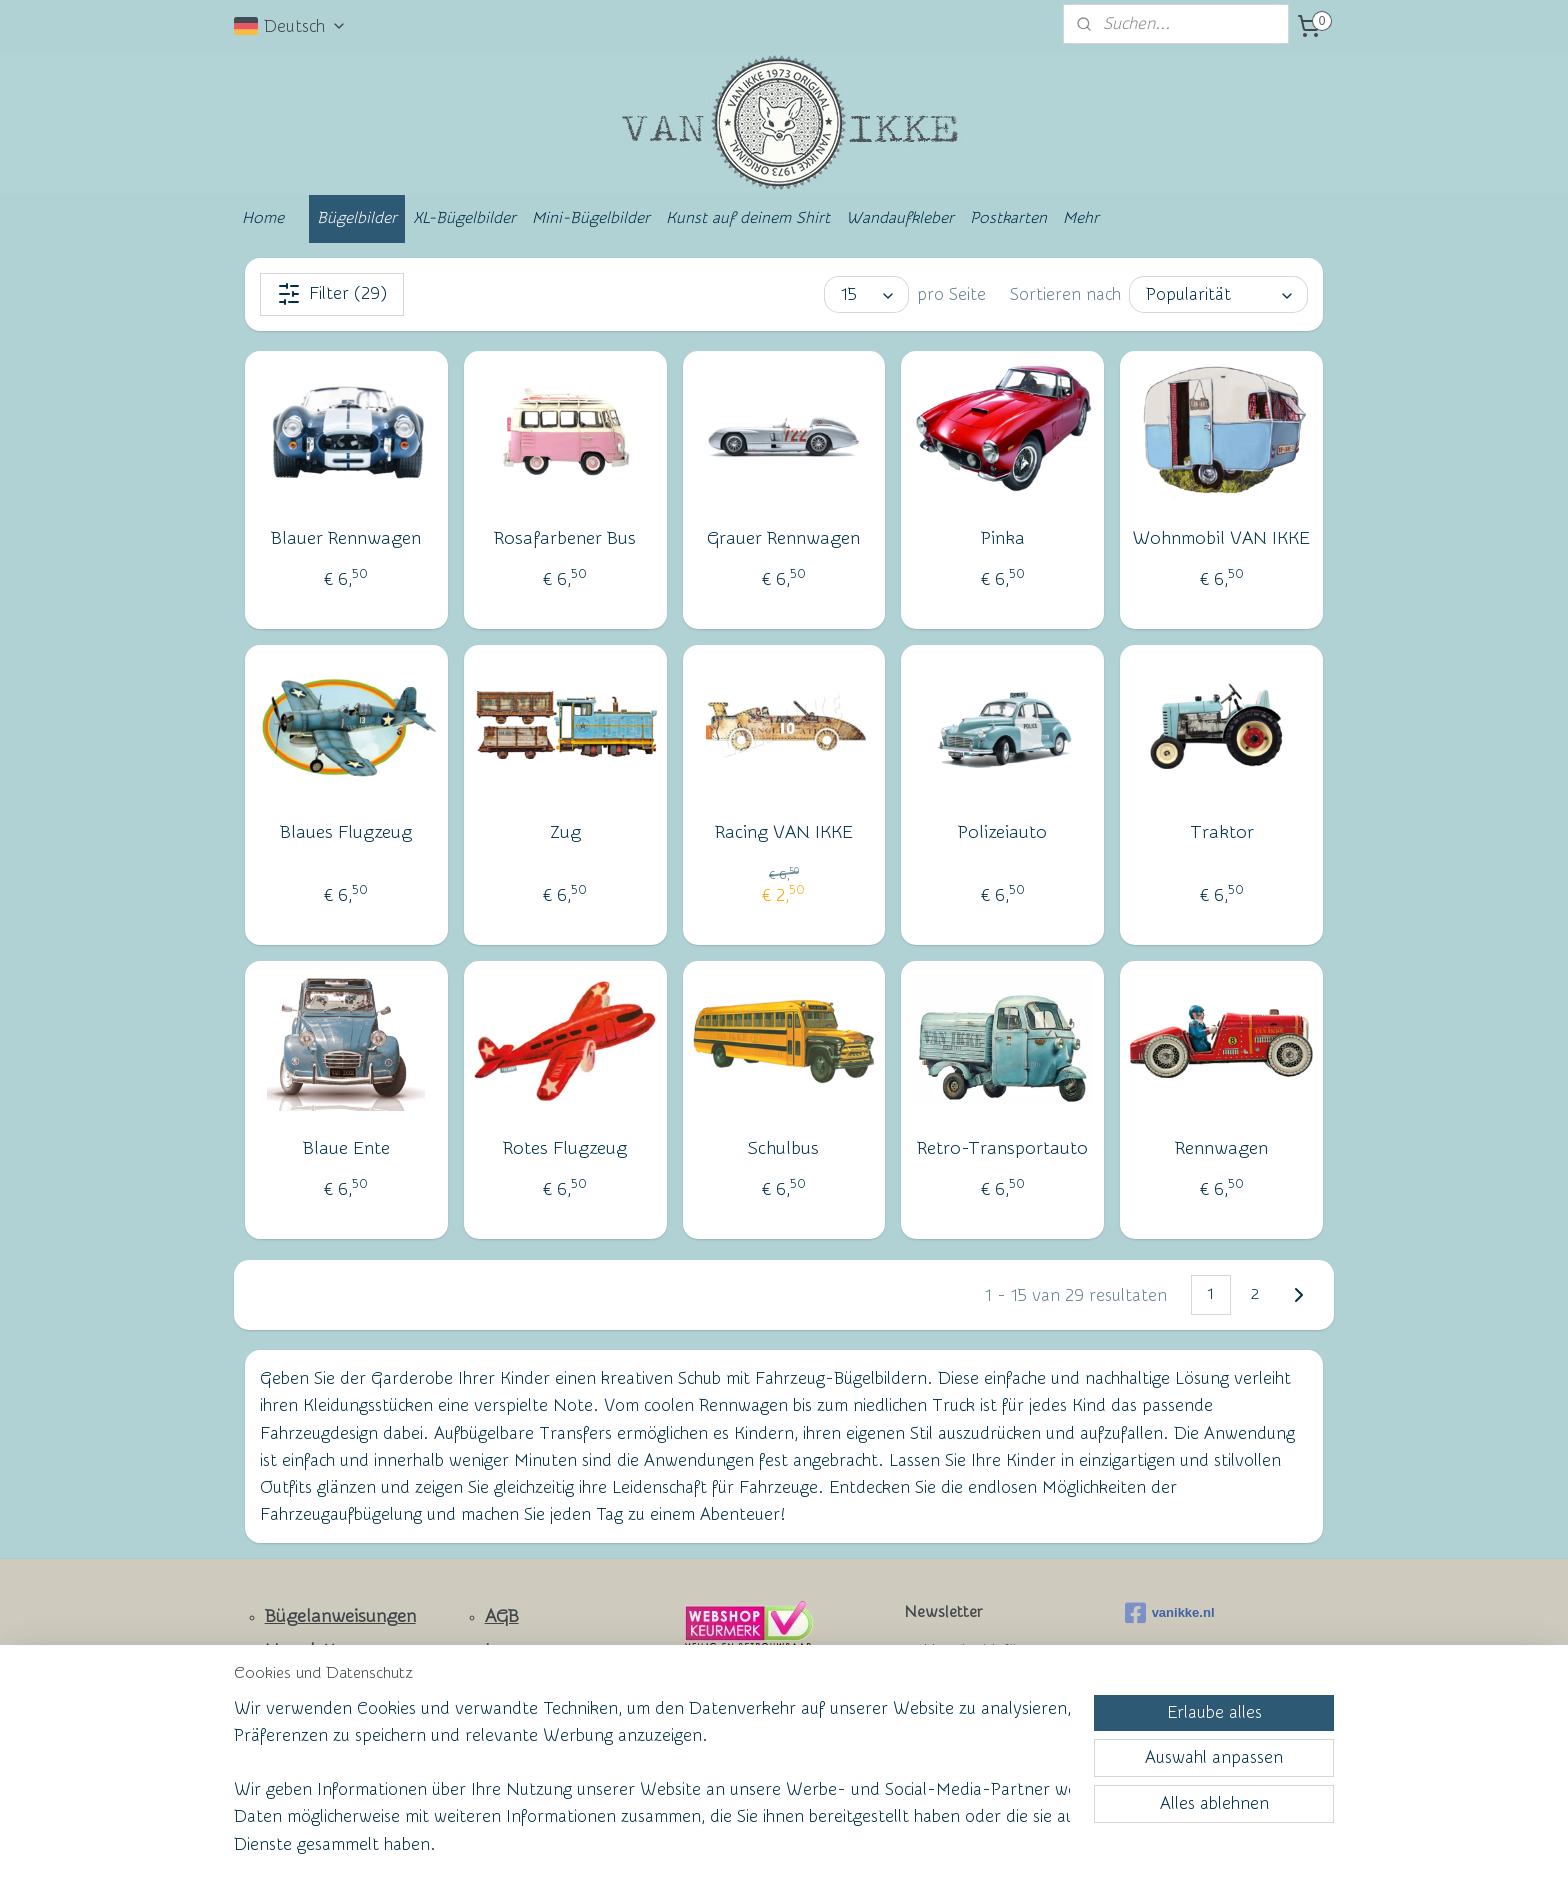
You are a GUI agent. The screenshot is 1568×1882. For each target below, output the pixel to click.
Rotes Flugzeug (565, 1148)
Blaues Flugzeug (346, 832)
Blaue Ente (346, 1148)
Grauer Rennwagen (783, 538)
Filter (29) (332, 294)
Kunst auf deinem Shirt (748, 218)
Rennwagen (1221, 1148)
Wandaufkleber (900, 218)
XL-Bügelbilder (464, 218)
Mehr (1081, 218)
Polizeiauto (1002, 832)
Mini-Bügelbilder (591, 218)
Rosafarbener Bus (565, 538)
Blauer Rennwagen (346, 538)
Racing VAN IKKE (784, 832)
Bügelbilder (357, 218)
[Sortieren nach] (1218, 294)
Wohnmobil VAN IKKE (1221, 538)
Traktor (1222, 832)
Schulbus (783, 1148)
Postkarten (1008, 218)
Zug (565, 832)
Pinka (1003, 538)
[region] (652, 1788)
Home (263, 218)
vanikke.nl (1170, 1613)
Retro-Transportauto (1002, 1148)
